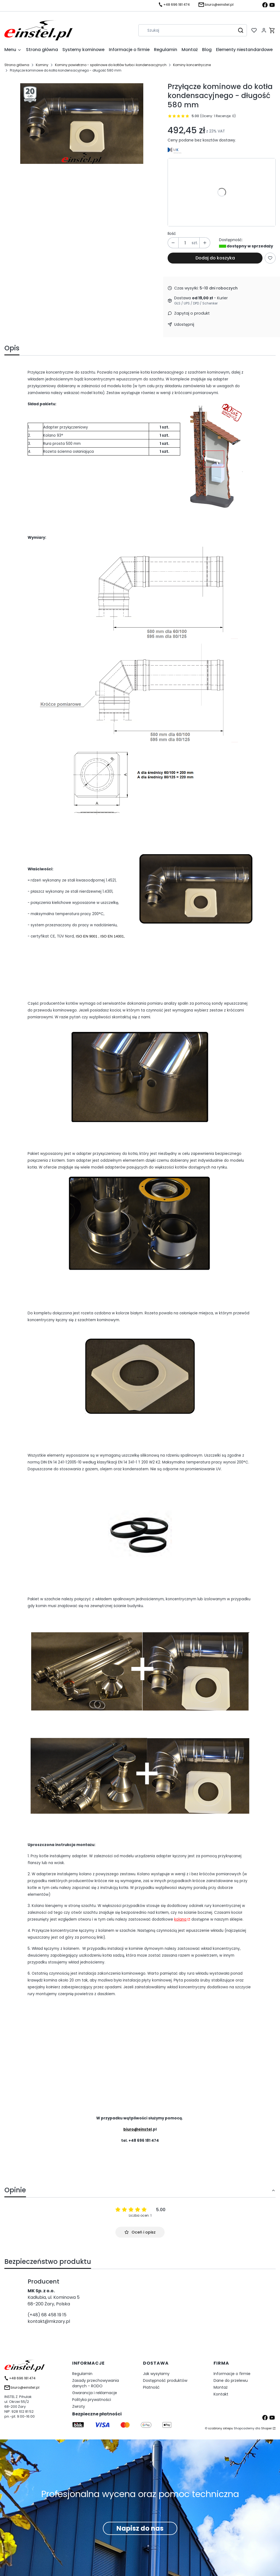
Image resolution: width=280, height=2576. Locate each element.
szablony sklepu (220, 2428)
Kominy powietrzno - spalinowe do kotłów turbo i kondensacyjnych (111, 65)
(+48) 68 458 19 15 (47, 2315)
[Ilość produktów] (185, 243)
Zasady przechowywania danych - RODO (95, 2383)
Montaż (221, 2387)
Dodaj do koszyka (215, 258)
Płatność (151, 2387)
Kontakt (221, 2394)
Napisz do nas (140, 2528)
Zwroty (78, 2406)
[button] (241, 30)
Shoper (266, 2428)
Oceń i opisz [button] (140, 2232)
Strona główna (16, 65)
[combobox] (185, 30)
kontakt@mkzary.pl (49, 2321)
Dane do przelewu (231, 2380)
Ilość (172, 233)
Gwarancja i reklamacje (94, 2392)
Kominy (42, 65)
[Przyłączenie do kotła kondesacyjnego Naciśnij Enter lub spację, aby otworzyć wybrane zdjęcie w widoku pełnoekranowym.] (81, 123)
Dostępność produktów (165, 2380)
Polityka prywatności (91, 2399)
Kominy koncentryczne (192, 65)
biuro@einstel (137, 2129)
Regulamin (82, 2373)
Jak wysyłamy (156, 2373)
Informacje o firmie (232, 2373)
